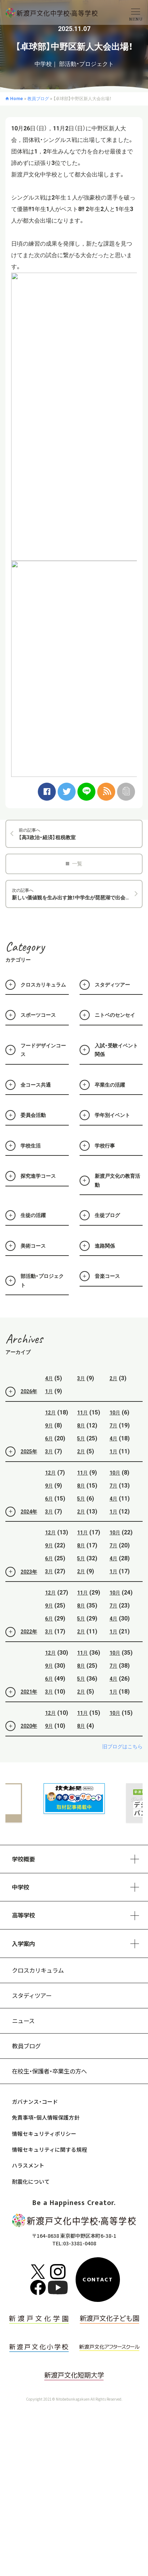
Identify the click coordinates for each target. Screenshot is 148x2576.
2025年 (21, 1469)
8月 (81, 1443)
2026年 (21, 1409)
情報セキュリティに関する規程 (49, 2149)
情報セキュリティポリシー (44, 2133)
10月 (114, 1430)
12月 (50, 1430)
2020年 (21, 1744)
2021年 (21, 1709)
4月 (49, 1396)
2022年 (21, 1649)
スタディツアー (31, 1995)
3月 (81, 1396)
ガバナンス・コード (35, 2101)
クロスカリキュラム (38, 1970)
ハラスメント (28, 2165)
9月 (49, 1443)
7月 (113, 1443)
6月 (49, 1456)
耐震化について (31, 2181)
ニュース (23, 2020)
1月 (49, 1409)
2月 (113, 1396)
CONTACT (97, 2280)
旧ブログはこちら (122, 1764)
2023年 (21, 1589)
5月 (81, 1456)
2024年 (21, 1529)
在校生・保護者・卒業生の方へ (49, 2071)
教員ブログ (26, 2045)
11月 (82, 1430)
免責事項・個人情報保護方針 (46, 2117)
